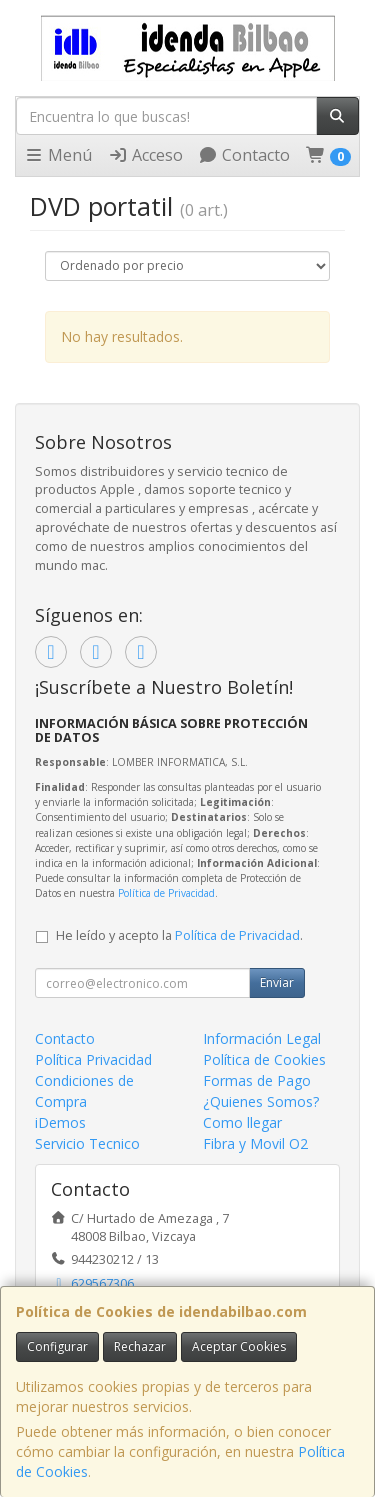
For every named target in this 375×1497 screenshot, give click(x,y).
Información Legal (262, 1038)
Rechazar (140, 1346)
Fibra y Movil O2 (255, 1143)
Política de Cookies (264, 1059)
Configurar (57, 1346)
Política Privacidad (93, 1059)
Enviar (277, 982)
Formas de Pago (257, 1080)
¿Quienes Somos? (261, 1101)
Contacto (244, 155)
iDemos (60, 1122)
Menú (58, 155)
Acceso (145, 155)
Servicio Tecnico (87, 1143)
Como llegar (242, 1122)
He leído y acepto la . (179, 935)
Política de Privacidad (166, 893)
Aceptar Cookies (239, 1346)
